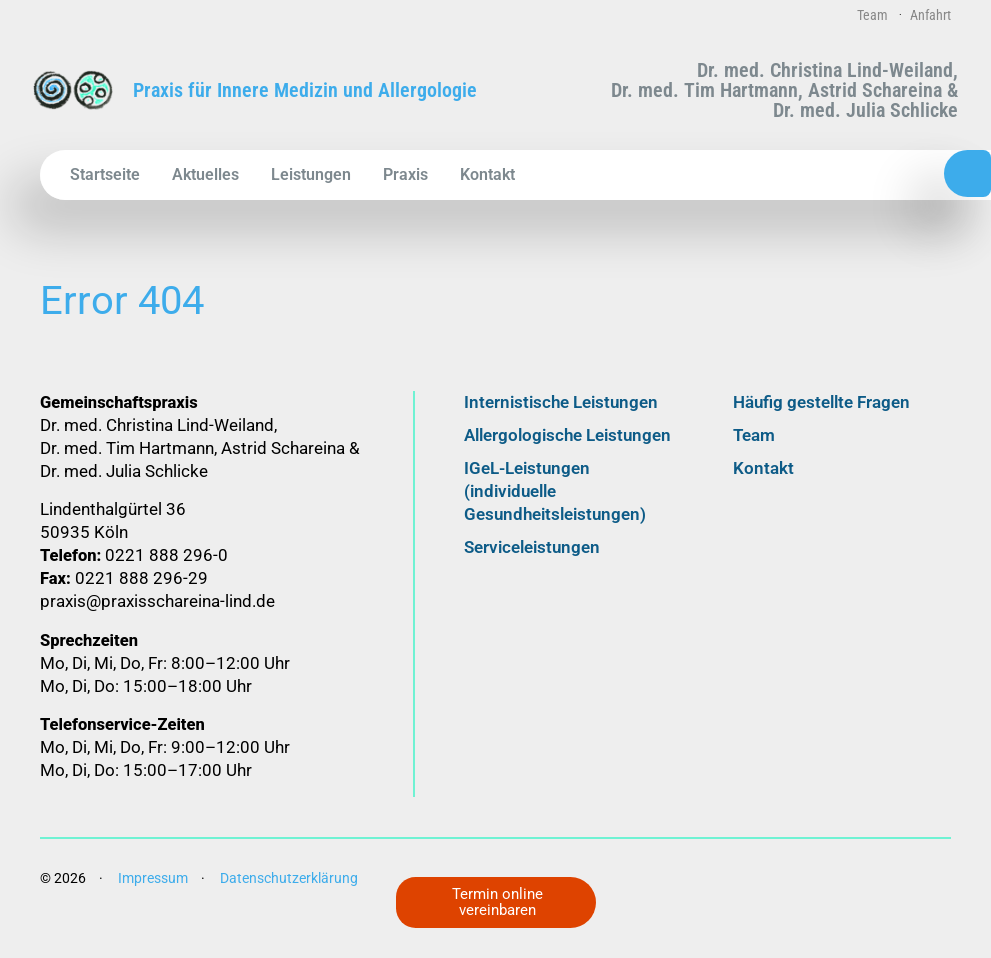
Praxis (405, 174)
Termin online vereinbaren (500, 901)
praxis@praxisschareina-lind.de (157, 621)
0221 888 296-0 (863, 174)
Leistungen (311, 174)
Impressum (153, 897)
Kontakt (487, 174)
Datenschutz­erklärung (289, 897)
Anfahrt (930, 15)
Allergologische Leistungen (567, 454)
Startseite (105, 174)
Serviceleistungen (532, 566)
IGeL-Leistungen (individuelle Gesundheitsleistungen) (555, 510)
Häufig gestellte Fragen (821, 421)
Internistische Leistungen (561, 421)
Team (872, 15)
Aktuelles (205, 174)
